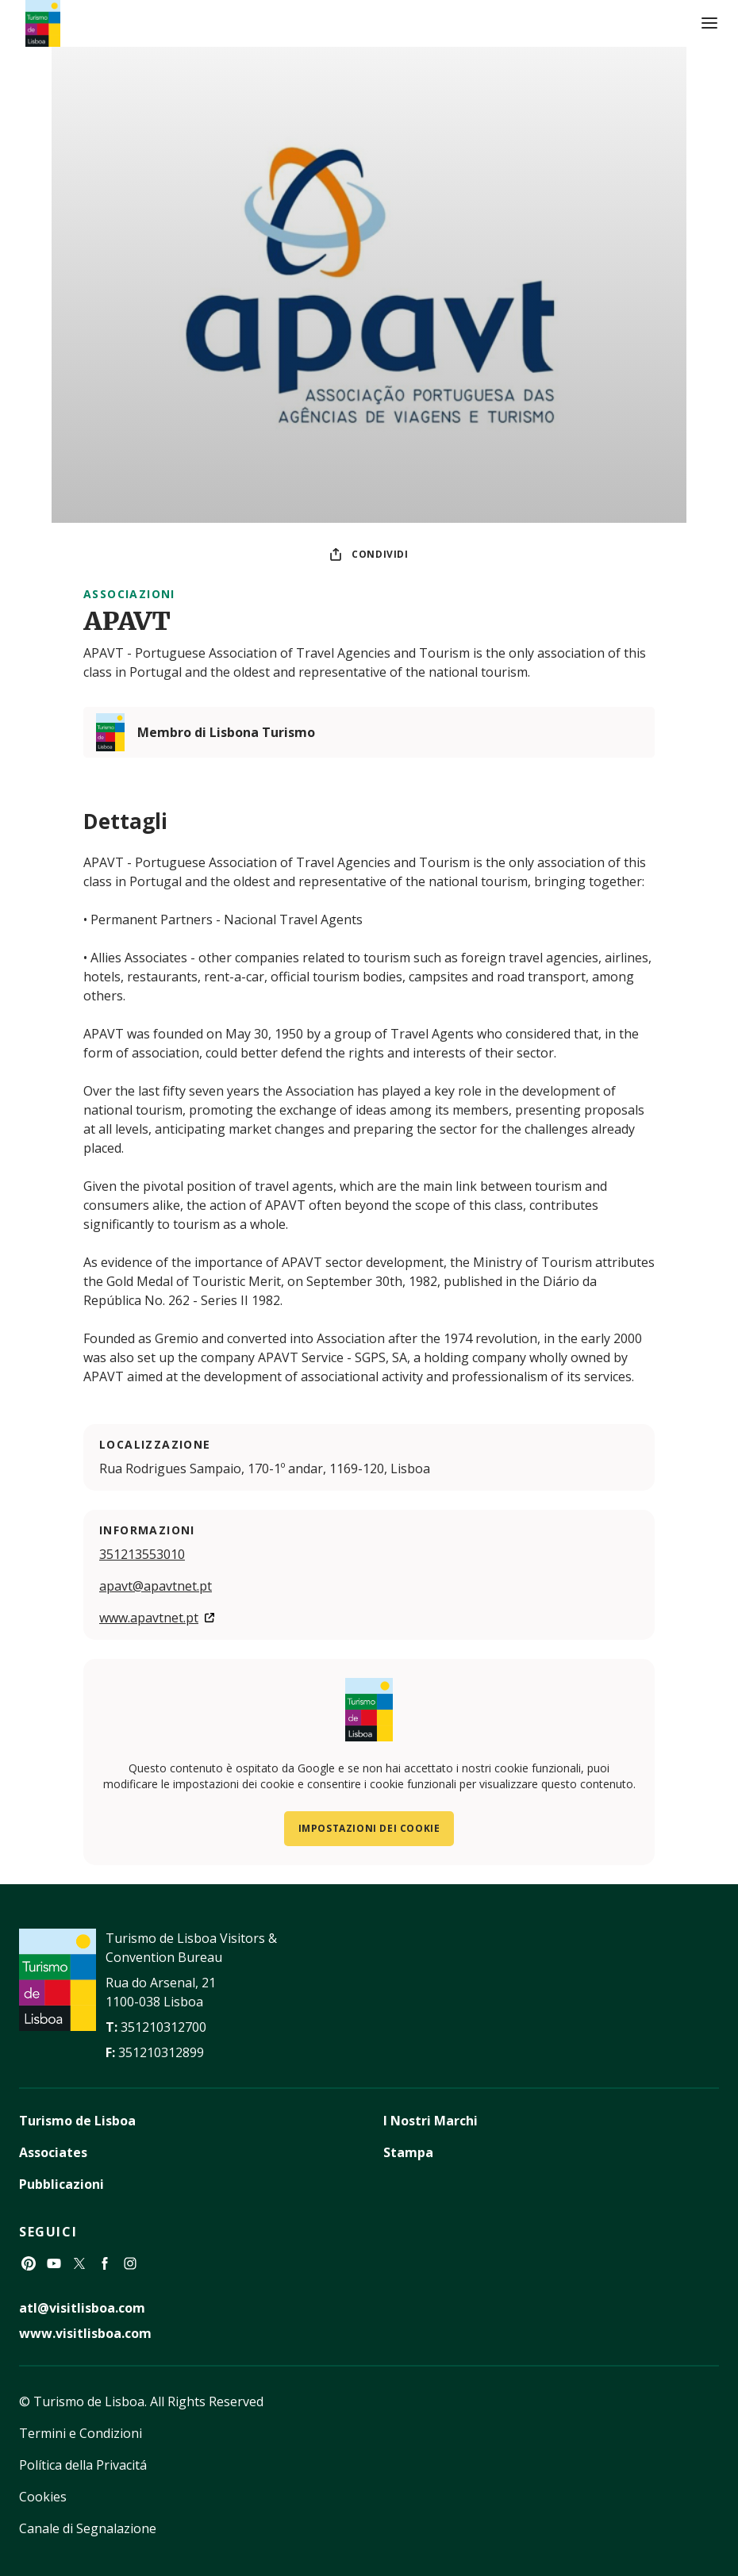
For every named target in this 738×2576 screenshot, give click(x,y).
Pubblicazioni (61, 2184)
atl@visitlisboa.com (82, 2308)
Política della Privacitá (83, 2465)
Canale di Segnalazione (87, 2528)
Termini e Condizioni (80, 2433)
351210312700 (163, 2027)
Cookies (43, 2496)
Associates (53, 2152)
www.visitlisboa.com (85, 2333)
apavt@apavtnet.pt (155, 1586)
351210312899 (161, 2052)
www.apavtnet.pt (148, 1617)
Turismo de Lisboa (77, 2120)
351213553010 (142, 1554)
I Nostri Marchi (430, 2120)
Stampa (408, 2152)
